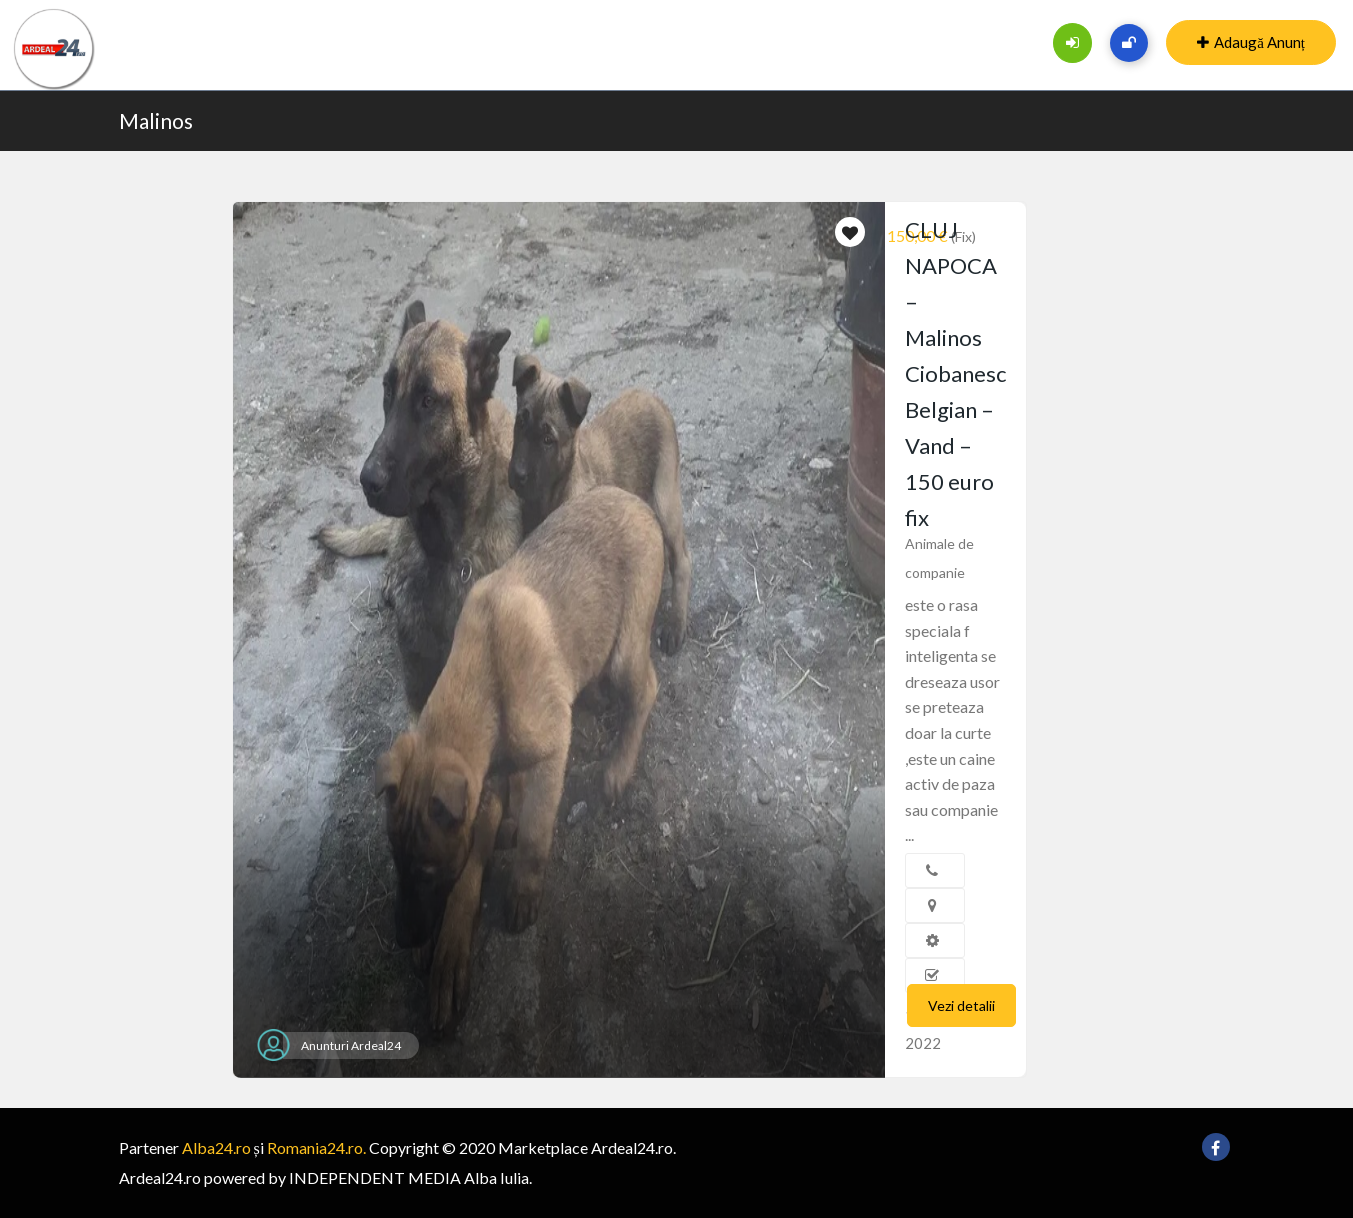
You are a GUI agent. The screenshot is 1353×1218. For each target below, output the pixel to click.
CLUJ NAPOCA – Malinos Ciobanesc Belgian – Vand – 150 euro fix (955, 373)
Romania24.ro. (316, 1147)
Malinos (156, 120)
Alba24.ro (216, 1147)
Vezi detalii (961, 1005)
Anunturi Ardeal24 (351, 1045)
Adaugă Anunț (1251, 42)
